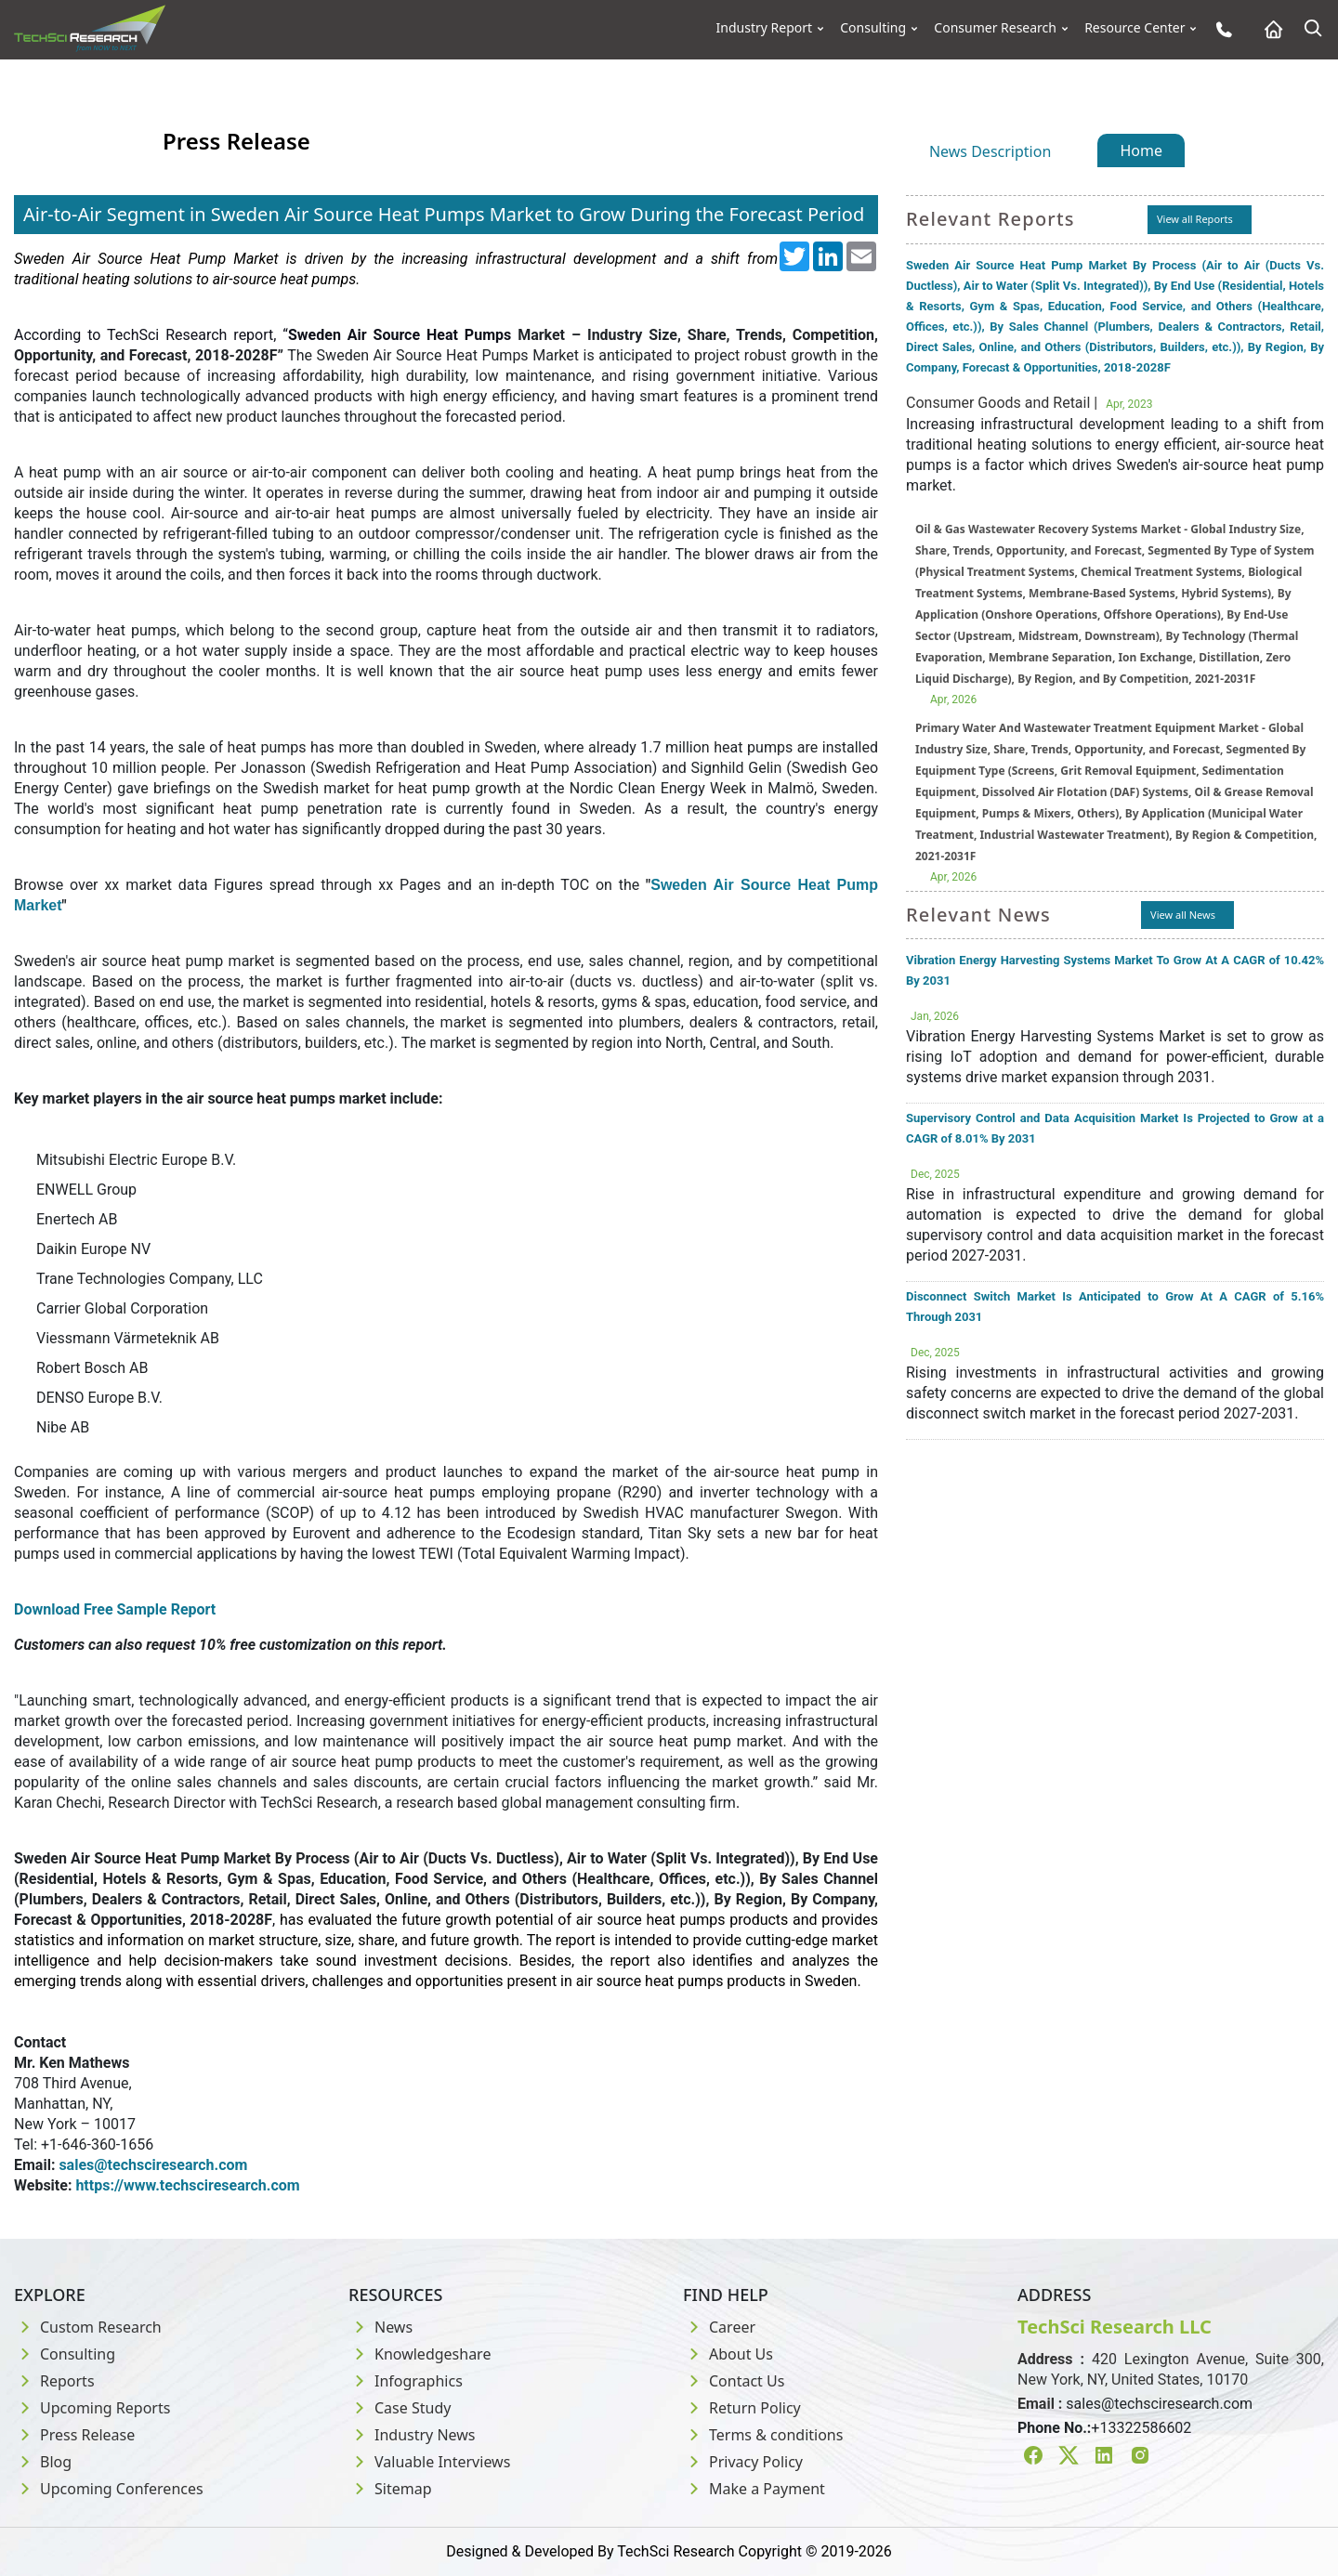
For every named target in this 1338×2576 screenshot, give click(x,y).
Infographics (405, 2381)
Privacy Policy (743, 2462)
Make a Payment (754, 2488)
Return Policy (742, 2408)
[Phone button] (1219, 29)
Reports (54, 2381)
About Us (728, 2354)
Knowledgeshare (419, 2354)
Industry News (412, 2435)
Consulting (873, 28)
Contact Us (733, 2381)
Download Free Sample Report (115, 1609)
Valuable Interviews (429, 2462)
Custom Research (88, 2327)
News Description (990, 151)
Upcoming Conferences (108, 2488)
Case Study (399, 2408)
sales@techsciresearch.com (1159, 2404)
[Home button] (1268, 29)
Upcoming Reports (92, 2408)
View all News (1182, 915)
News (380, 2327)
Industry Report (764, 28)
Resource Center (1134, 28)
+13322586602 (1141, 2428)
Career (719, 2327)
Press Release (74, 2435)
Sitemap (390, 2488)
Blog (43, 2462)
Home (1141, 150)
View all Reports (1195, 219)
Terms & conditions (763, 2435)
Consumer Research (995, 28)
